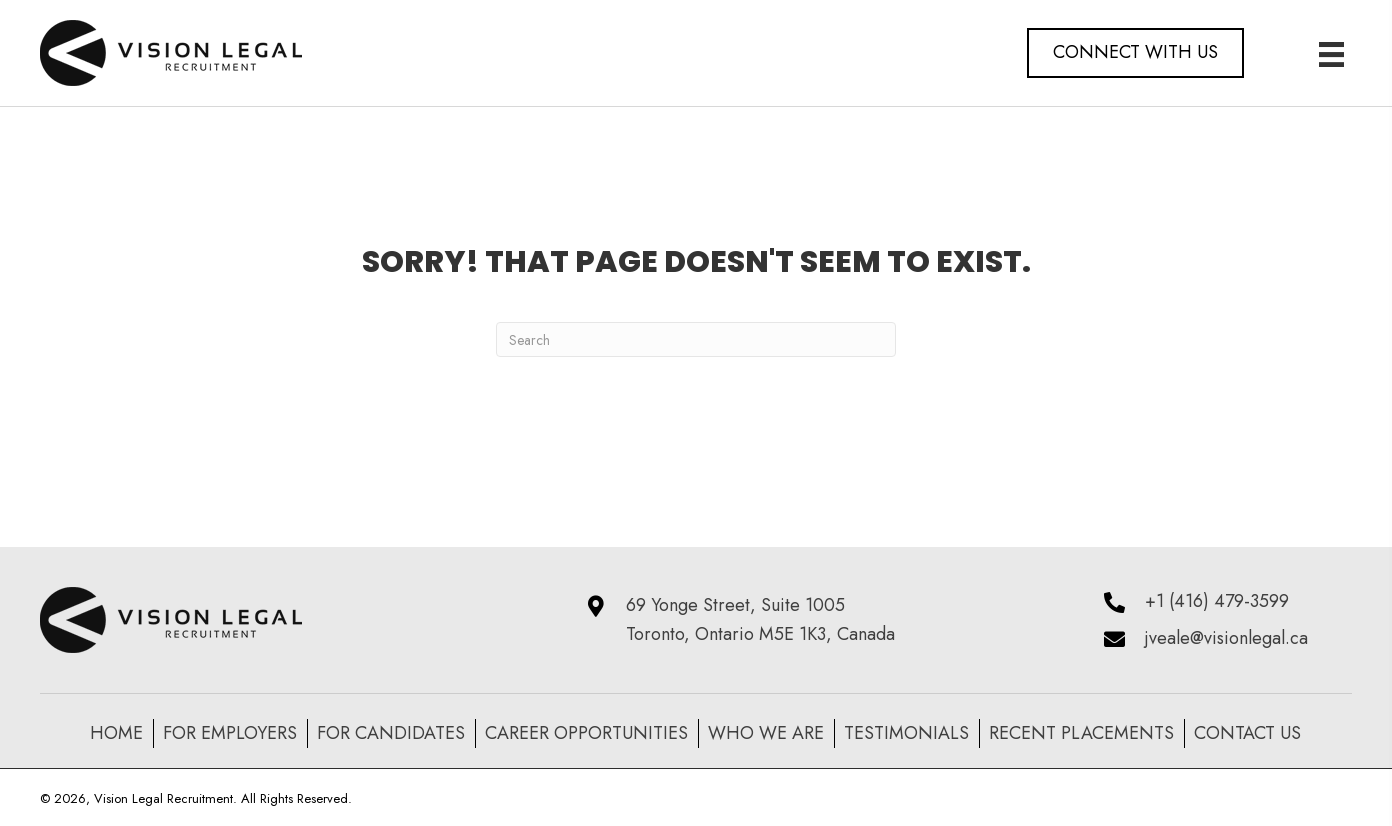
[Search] (696, 339)
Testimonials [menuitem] (906, 733)
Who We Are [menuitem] (766, 733)
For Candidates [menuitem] (391, 733)
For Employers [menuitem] (230, 733)
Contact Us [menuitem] (1247, 733)
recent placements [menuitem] (1081, 733)
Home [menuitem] (116, 733)
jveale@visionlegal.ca (1226, 638)
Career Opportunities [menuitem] (586, 733)
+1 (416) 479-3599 (1217, 601)
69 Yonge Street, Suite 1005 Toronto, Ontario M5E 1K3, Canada (760, 619)
